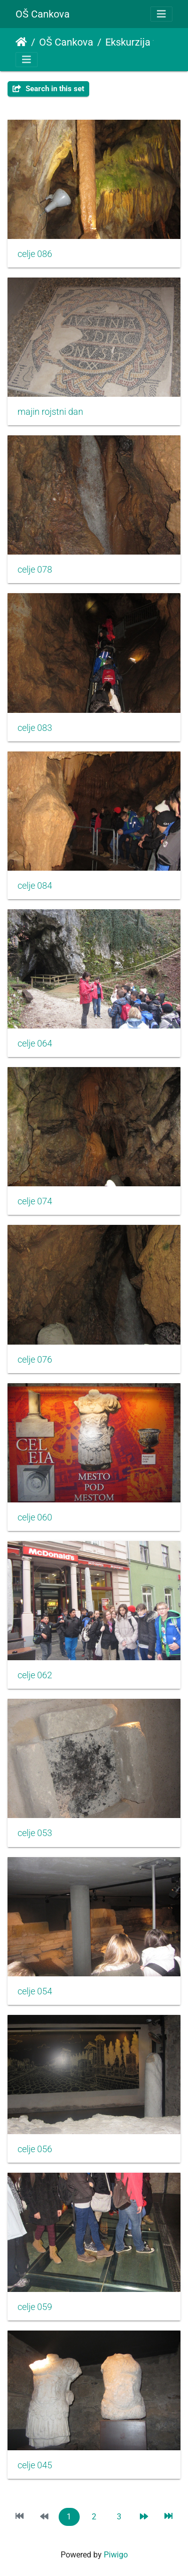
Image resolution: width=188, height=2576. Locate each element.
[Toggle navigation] (161, 14)
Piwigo (116, 2554)
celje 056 (35, 2149)
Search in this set (48, 88)
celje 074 (35, 1201)
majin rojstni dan (50, 412)
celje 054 (35, 1991)
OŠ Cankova (43, 14)
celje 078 (35, 570)
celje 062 (35, 1675)
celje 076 (35, 1360)
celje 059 (35, 2307)
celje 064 (35, 1044)
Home (21, 42)
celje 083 (35, 728)
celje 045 (35, 2465)
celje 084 (35, 886)
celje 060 (35, 1517)
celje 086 (35, 254)
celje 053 (35, 1833)
